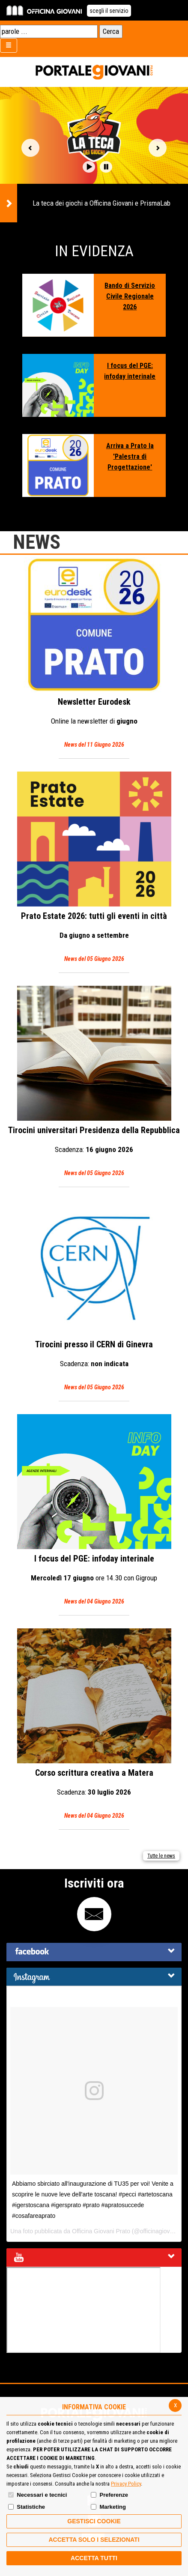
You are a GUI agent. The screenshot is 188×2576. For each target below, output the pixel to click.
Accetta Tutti (94, 2558)
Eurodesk (94, 653)
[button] (89, 167)
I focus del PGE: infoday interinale (129, 371)
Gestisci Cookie (93, 2521)
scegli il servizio (109, 10)
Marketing (112, 2507)
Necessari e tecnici (42, 2495)
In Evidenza (94, 251)
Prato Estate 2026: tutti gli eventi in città (94, 868)
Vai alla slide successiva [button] (158, 148)
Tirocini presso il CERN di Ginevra (94, 1296)
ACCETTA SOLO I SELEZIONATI (93, 2539)
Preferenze (113, 2495)
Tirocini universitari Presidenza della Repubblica (94, 1082)
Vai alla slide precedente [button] (30, 148)
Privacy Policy (126, 2483)
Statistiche (31, 2507)
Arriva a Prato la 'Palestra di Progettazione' (130, 456)
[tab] (94, 1952)
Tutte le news (161, 1856)
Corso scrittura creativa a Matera (94, 1724)
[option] (94, 154)
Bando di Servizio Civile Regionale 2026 (129, 296)
